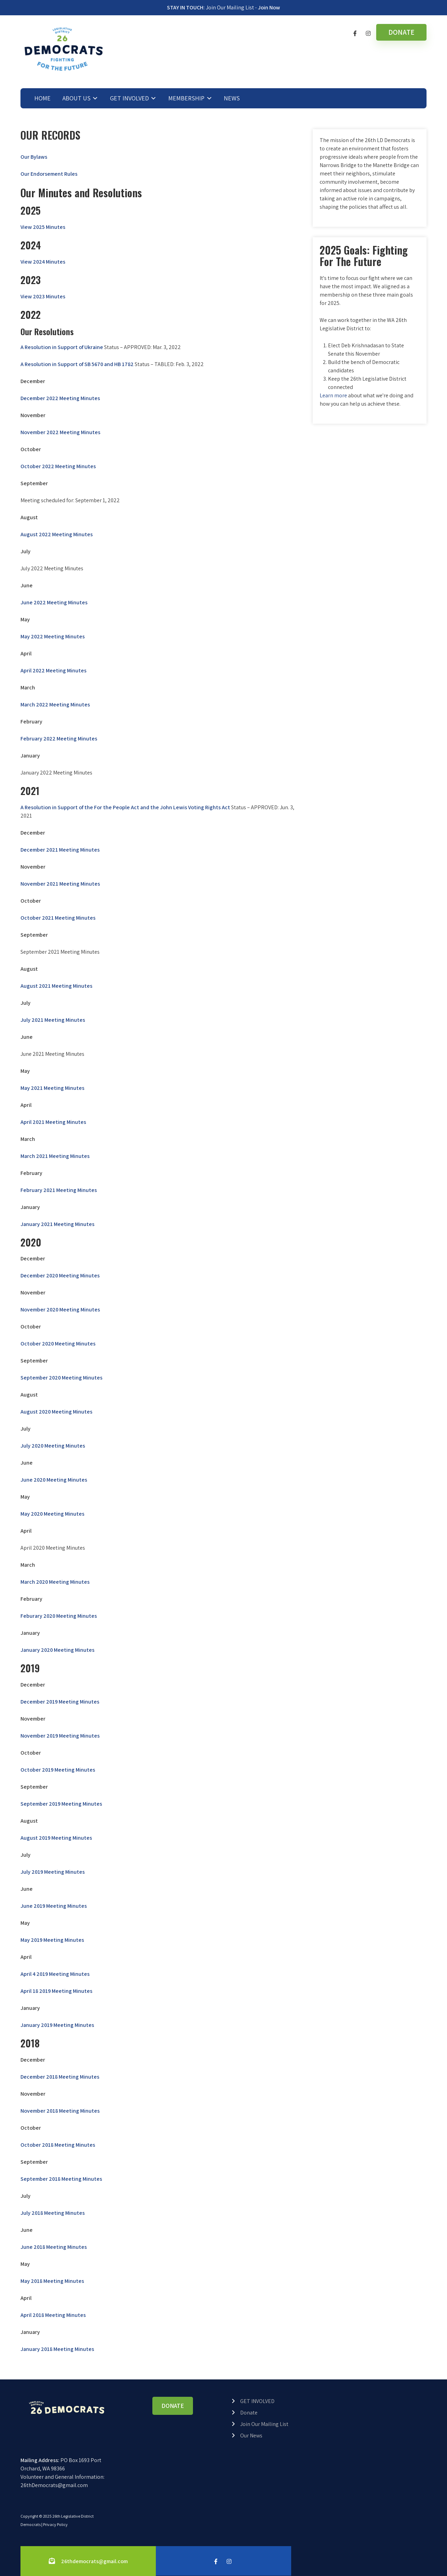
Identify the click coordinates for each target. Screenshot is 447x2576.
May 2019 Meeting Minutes (52, 1940)
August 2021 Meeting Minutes (56, 985)
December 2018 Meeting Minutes (59, 2076)
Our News (251, 2435)
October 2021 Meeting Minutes (57, 917)
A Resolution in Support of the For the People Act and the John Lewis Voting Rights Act (125, 807)
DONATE (401, 32)
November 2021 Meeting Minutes (60, 883)
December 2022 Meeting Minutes (60, 398)
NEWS (232, 98)
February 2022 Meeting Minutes (58, 738)
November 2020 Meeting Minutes (60, 1309)
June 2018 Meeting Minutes (53, 2247)
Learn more (333, 395)
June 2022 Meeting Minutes (53, 602)
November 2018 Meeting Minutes (60, 2110)
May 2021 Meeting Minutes (52, 1088)
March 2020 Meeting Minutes (55, 1581)
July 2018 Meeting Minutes (52, 2213)
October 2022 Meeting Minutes (58, 466)
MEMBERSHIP (186, 98)
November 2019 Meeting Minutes (60, 1735)
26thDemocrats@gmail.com (54, 2485)
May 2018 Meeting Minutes (52, 2281)
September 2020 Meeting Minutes (61, 1377)
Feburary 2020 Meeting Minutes (58, 1616)
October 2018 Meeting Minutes (57, 2144)
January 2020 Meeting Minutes (57, 1650)
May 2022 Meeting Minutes (52, 636)
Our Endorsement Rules (48, 173)
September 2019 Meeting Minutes (61, 1803)
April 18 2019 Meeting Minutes (56, 1991)
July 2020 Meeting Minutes (52, 1445)
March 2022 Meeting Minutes (55, 704)
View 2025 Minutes (42, 227)
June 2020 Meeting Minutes (53, 1479)
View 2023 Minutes (42, 296)
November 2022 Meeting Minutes (60, 432)
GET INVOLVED (129, 98)
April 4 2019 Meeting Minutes (55, 1974)
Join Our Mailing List (264, 2424)
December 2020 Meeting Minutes (60, 1275)
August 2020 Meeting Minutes (56, 1411)
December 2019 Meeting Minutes (59, 1701)
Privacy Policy (55, 2524)
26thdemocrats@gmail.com (94, 2561)
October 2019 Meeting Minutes (57, 1769)
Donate (249, 2412)
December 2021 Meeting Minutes (60, 849)
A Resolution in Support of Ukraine (61, 347)
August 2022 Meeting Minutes (56, 534)
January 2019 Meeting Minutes (57, 2025)
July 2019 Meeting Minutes (52, 1871)
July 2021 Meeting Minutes (52, 1020)
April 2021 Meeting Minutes (53, 1122)
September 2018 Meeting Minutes (61, 2178)
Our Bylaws (33, 156)
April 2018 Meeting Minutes (53, 2315)
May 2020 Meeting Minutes (52, 1513)
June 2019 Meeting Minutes (53, 1906)
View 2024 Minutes (42, 261)
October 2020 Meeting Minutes (57, 1343)
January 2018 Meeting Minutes (57, 2349)
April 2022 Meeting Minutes (53, 670)
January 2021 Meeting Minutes (57, 1224)
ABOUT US (76, 98)
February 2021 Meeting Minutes (58, 1190)
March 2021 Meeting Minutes (55, 1156)
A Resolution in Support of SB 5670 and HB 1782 (77, 364)
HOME (42, 98)
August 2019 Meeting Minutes (56, 1837)
